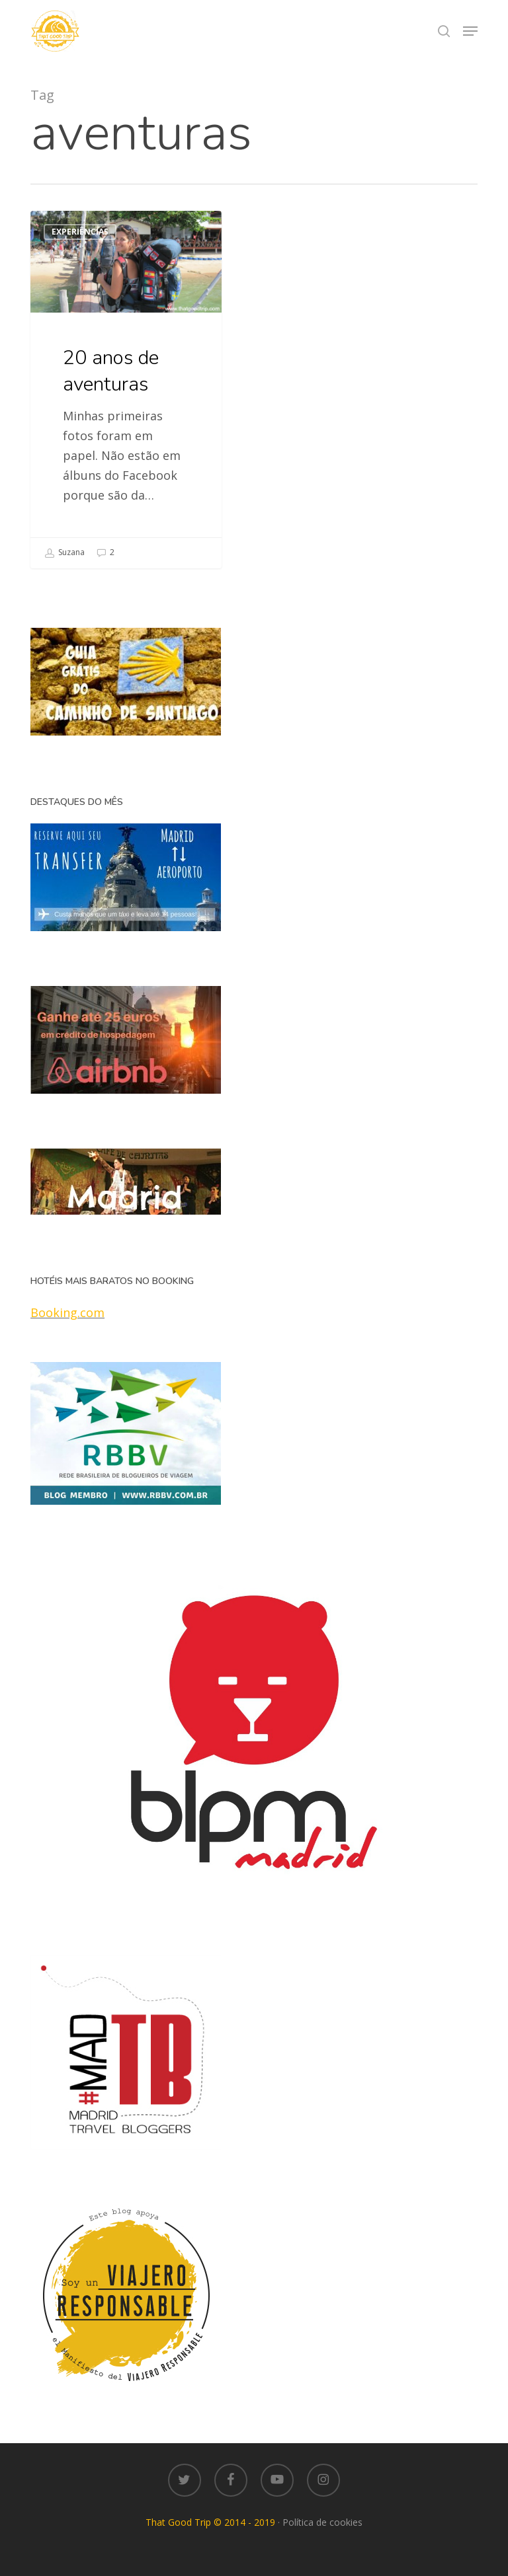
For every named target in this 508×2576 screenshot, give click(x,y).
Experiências (80, 231)
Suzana (64, 553)
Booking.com (67, 1312)
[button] (470, 31)
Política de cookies (322, 2522)
